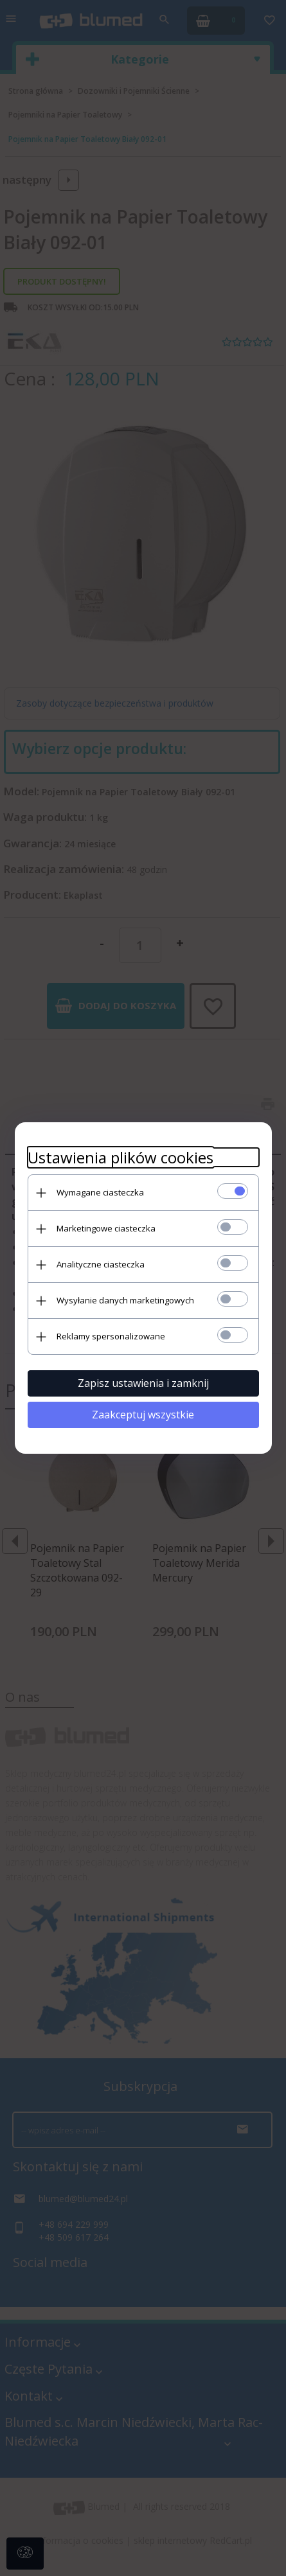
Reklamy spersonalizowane (111, 1336)
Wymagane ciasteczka (100, 1192)
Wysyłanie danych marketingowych (125, 1300)
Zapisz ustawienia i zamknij (143, 1383)
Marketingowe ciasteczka (106, 1228)
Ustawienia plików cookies (120, 1157)
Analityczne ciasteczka (101, 1264)
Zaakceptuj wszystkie (143, 1414)
